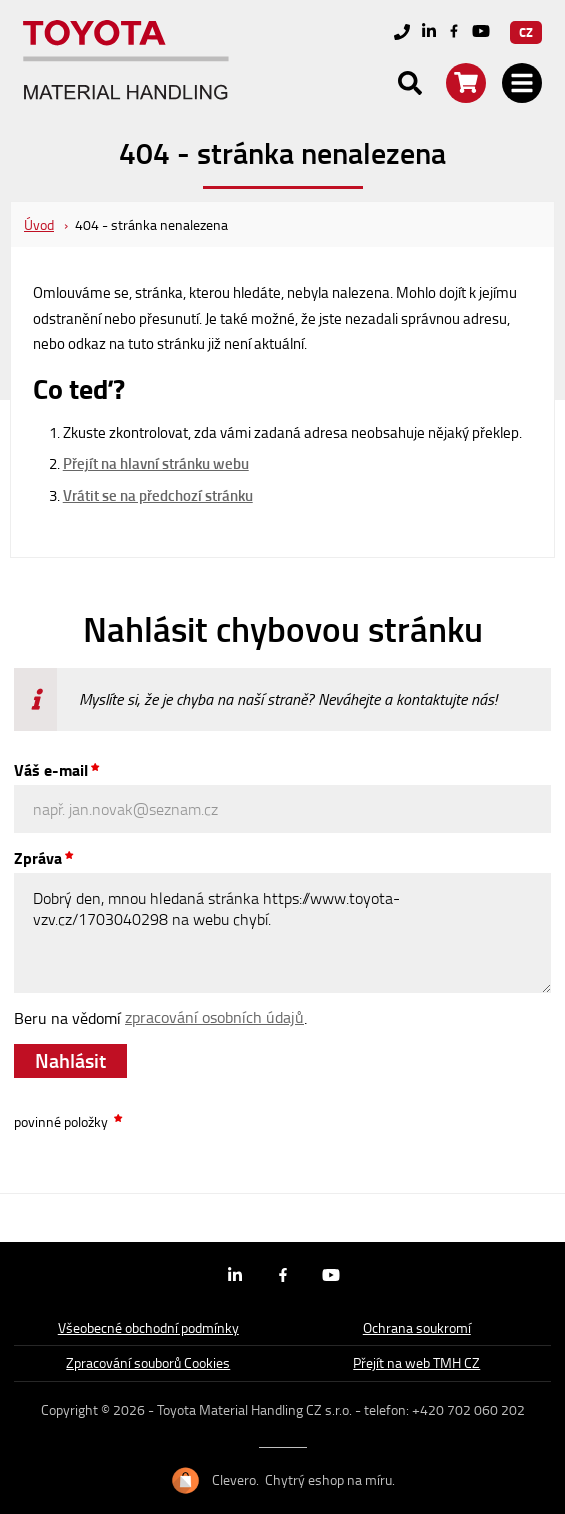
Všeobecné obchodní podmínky (148, 1327)
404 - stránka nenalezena (151, 224)
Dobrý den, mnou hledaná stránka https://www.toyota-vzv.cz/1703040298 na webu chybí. (282, 933)
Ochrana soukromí (417, 1327)
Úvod (39, 224)
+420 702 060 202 (468, 1409)
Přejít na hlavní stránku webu (156, 463)
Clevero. (235, 1480)
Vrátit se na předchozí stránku (158, 495)
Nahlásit (70, 1060)
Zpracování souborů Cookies (148, 1362)
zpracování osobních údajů (214, 1017)
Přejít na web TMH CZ (416, 1362)
